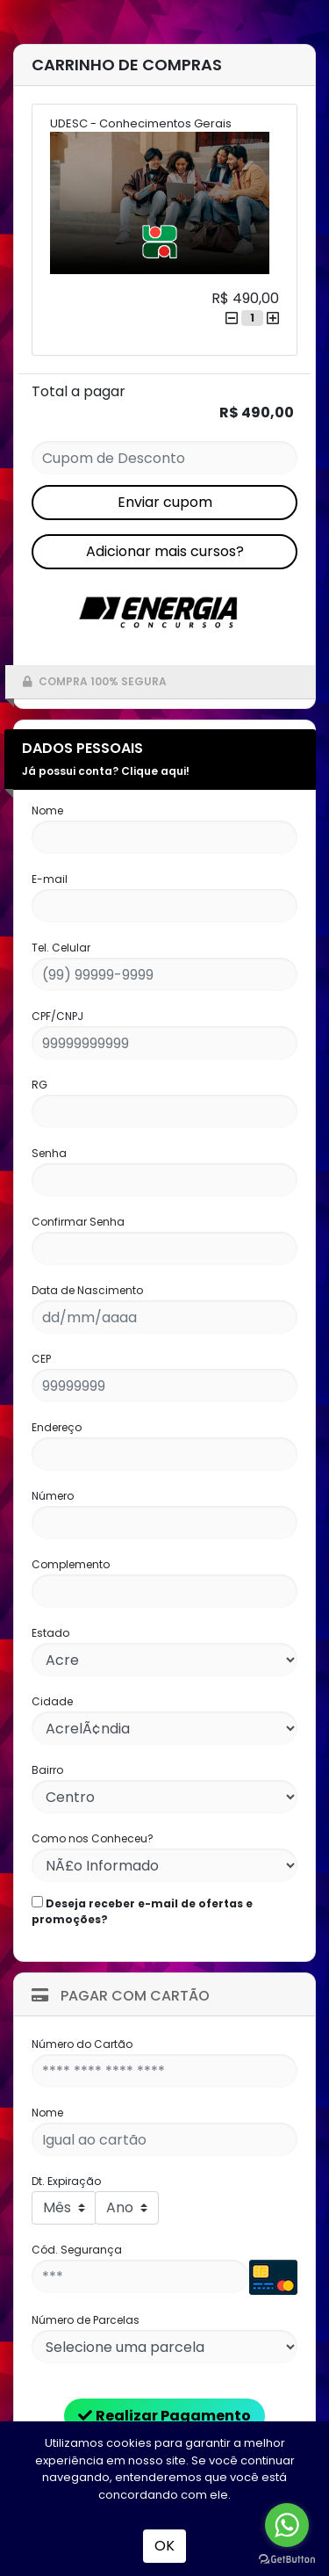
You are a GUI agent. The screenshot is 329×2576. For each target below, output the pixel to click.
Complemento (71, 1564)
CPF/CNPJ (57, 1016)
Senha (49, 1153)
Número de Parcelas (85, 2319)
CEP (41, 1358)
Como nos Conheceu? (93, 1838)
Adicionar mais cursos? (165, 551)
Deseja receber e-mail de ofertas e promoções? (142, 1911)
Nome (47, 810)
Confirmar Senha (78, 1221)
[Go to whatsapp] (287, 2525)
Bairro (47, 1769)
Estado (50, 1632)
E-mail (50, 879)
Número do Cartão (82, 2044)
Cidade (52, 1701)
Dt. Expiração (66, 2181)
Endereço (57, 1427)
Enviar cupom (165, 502)
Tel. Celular (61, 947)
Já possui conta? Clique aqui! (106, 770)
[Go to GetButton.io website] (287, 2558)
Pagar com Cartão (121, 1996)
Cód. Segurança (77, 2249)
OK (164, 2546)
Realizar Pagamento (164, 2416)
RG (39, 1084)
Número (53, 1495)
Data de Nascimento (87, 1290)
